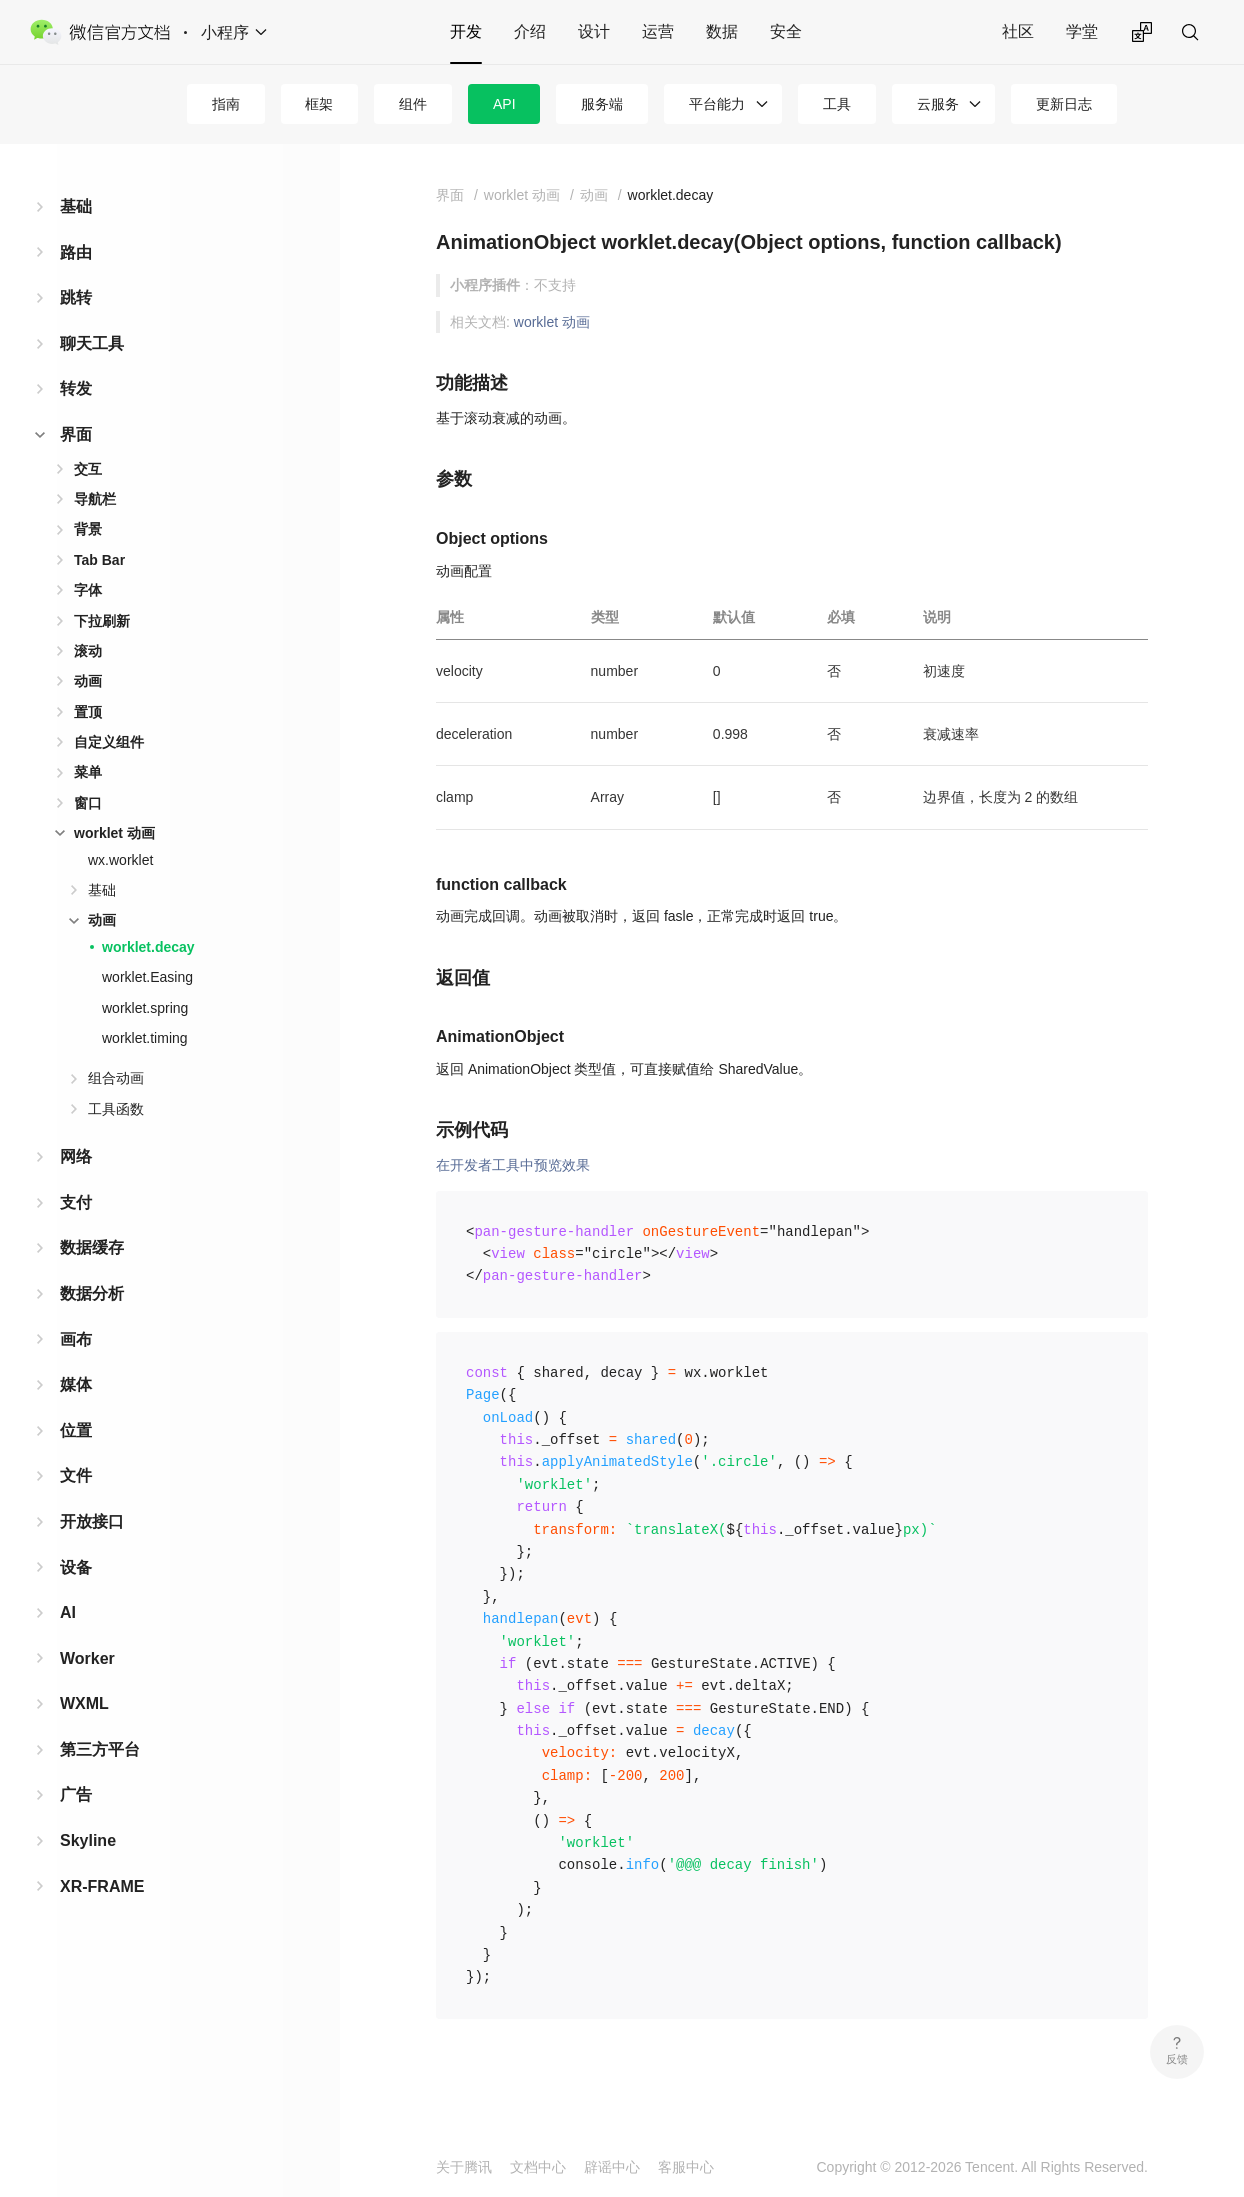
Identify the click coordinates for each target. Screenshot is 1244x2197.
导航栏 (95, 499)
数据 (722, 31)
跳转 (76, 297)
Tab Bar (99, 560)
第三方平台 (100, 1749)
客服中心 (686, 2167)
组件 (413, 104)
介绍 (530, 31)
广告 (76, 1794)
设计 (594, 31)
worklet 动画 (114, 833)
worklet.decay (148, 947)
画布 (76, 1339)
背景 (88, 529)
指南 (226, 104)
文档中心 (538, 2167)
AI (68, 1612)
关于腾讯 (464, 2167)
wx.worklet (120, 860)
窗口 (88, 803)
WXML (84, 1703)
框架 (319, 104)
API (504, 104)
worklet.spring (145, 1008)
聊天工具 (92, 343)
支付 (76, 1202)
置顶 (88, 712)
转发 (76, 388)
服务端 (602, 104)
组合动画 (116, 1078)
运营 (658, 31)
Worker (87, 1658)
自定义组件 (109, 742)
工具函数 (116, 1109)
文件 (76, 1475)
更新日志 (1064, 104)
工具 (837, 104)
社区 (1018, 31)
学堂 (1082, 31)
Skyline (88, 1840)
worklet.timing (145, 1038)
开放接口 (92, 1521)
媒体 (76, 1384)
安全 (786, 31)
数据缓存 (92, 1247)
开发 (466, 31)
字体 (88, 590)
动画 (88, 681)
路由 (76, 252)
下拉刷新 (102, 621)
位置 (76, 1430)
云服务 (938, 104)
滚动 (88, 651)
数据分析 (92, 1293)
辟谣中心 (612, 2167)
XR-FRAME (102, 1886)
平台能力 (717, 104)
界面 (76, 434)
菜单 (88, 772)
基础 (76, 206)
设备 (76, 1567)
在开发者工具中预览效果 (513, 1165)
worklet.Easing (147, 977)
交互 (88, 469)
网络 (76, 1156)
